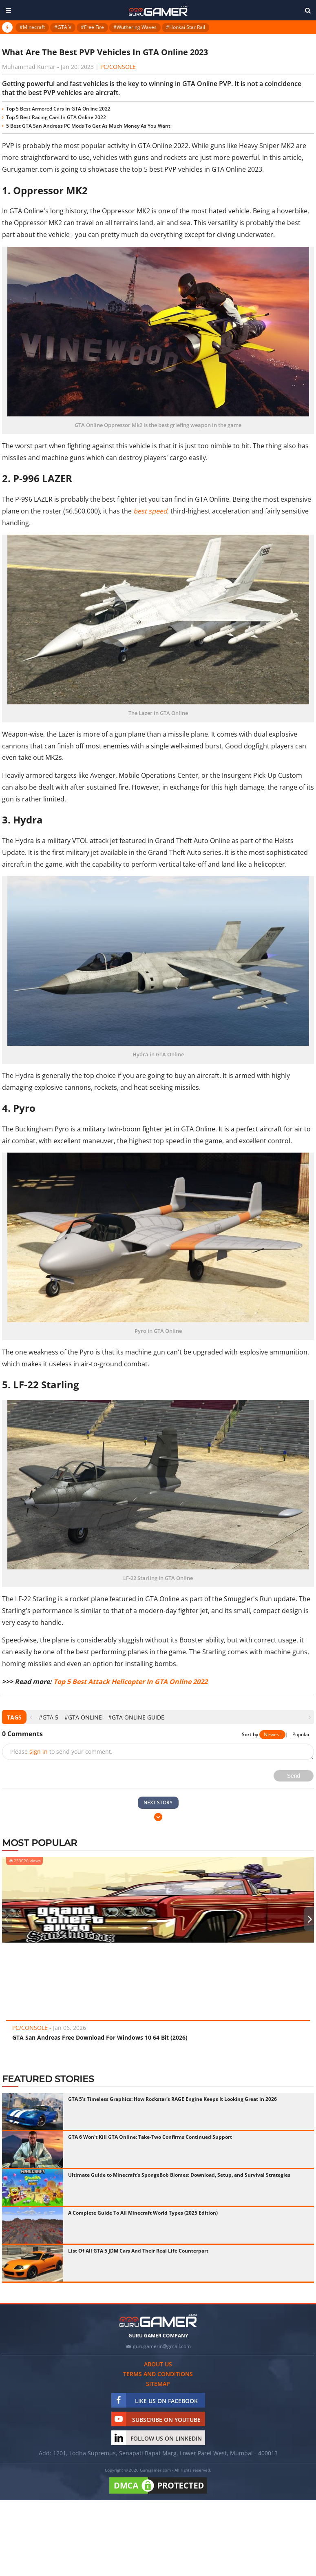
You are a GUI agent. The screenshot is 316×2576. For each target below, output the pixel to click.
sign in (38, 1751)
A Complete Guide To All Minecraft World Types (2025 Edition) (143, 2212)
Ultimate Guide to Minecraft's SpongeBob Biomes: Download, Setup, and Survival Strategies (179, 2174)
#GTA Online (83, 1717)
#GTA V (62, 27)
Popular (301, 1734)
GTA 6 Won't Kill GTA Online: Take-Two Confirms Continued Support (150, 2136)
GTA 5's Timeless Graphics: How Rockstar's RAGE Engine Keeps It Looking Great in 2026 (172, 2099)
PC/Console (118, 67)
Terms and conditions (158, 2374)
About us (158, 2364)
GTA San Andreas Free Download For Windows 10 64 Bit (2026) (100, 2037)
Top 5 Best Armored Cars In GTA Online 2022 (58, 108)
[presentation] (31, 1717)
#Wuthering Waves (135, 27)
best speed (150, 511)
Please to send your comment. (61, 1751)
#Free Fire (92, 27)
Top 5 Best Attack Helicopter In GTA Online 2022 (130, 1681)
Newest (272, 1734)
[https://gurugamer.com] (158, 2320)
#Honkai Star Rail (185, 27)
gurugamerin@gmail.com (162, 2346)
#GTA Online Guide (136, 1717)
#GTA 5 (48, 1717)
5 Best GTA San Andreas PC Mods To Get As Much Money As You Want (88, 125)
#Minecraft (32, 27)
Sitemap (158, 2384)
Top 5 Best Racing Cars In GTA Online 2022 (56, 117)
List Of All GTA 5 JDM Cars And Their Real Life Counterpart (138, 2250)
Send (294, 1776)
